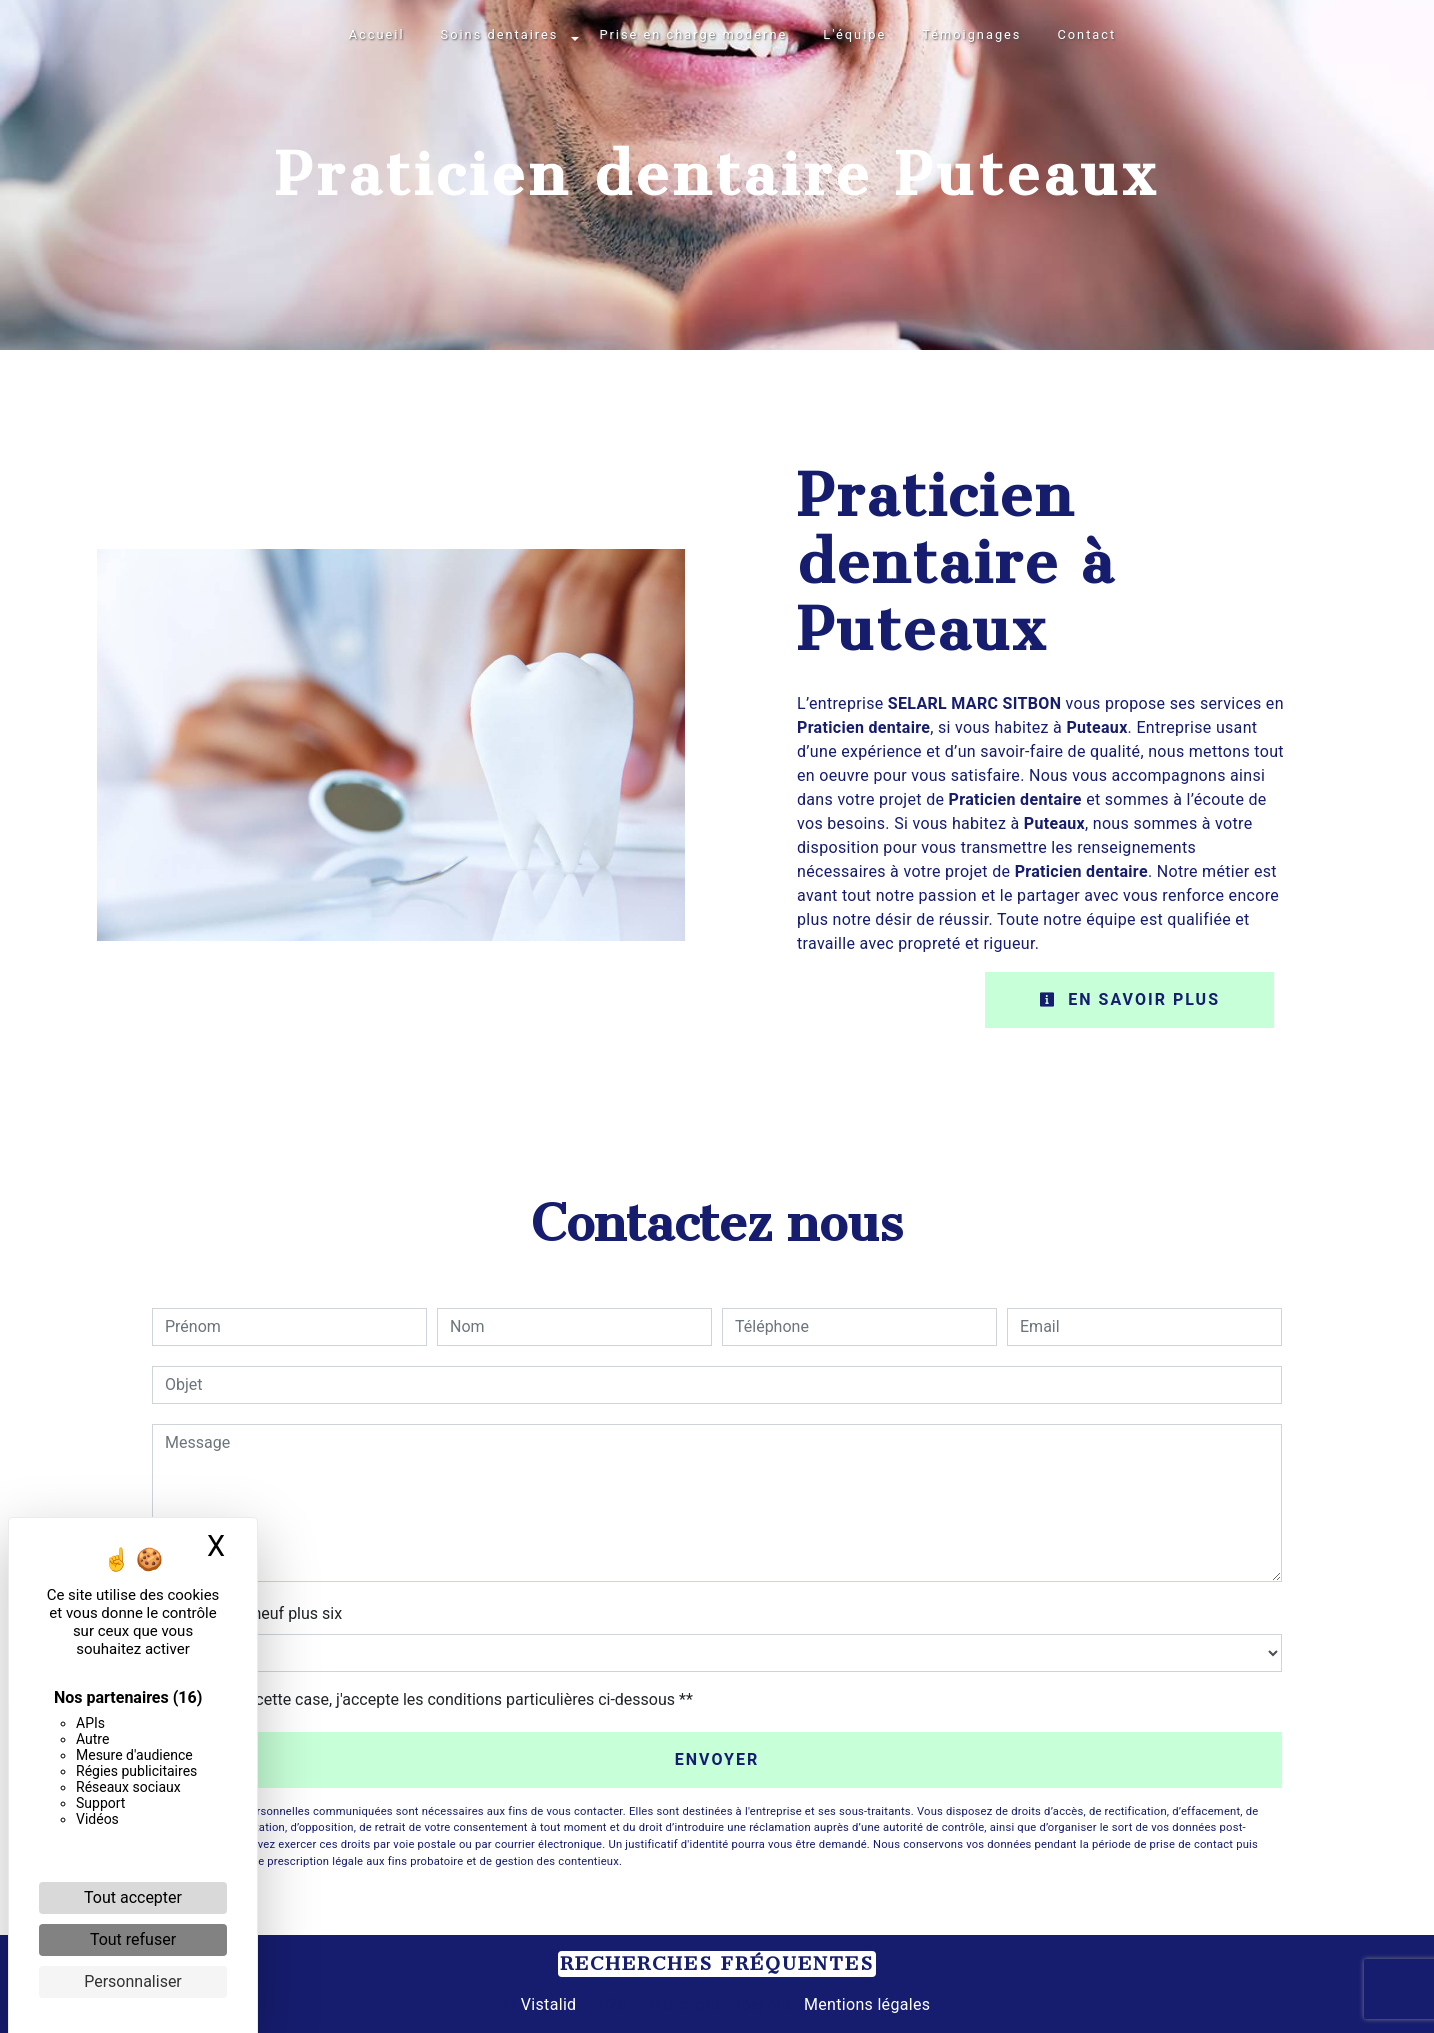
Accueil (377, 34)
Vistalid (549, 2004)
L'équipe (854, 34)
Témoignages (971, 34)
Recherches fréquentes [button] (717, 1963)
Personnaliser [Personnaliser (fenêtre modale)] (133, 1981)
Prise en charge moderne (693, 34)
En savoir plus (1129, 999)
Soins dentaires (500, 34)
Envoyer (717, 1759)
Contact (1086, 34)
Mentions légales (865, 2004)
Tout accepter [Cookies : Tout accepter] (133, 1897)
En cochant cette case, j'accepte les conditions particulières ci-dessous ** (432, 1699)
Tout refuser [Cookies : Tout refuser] (133, 1939)
